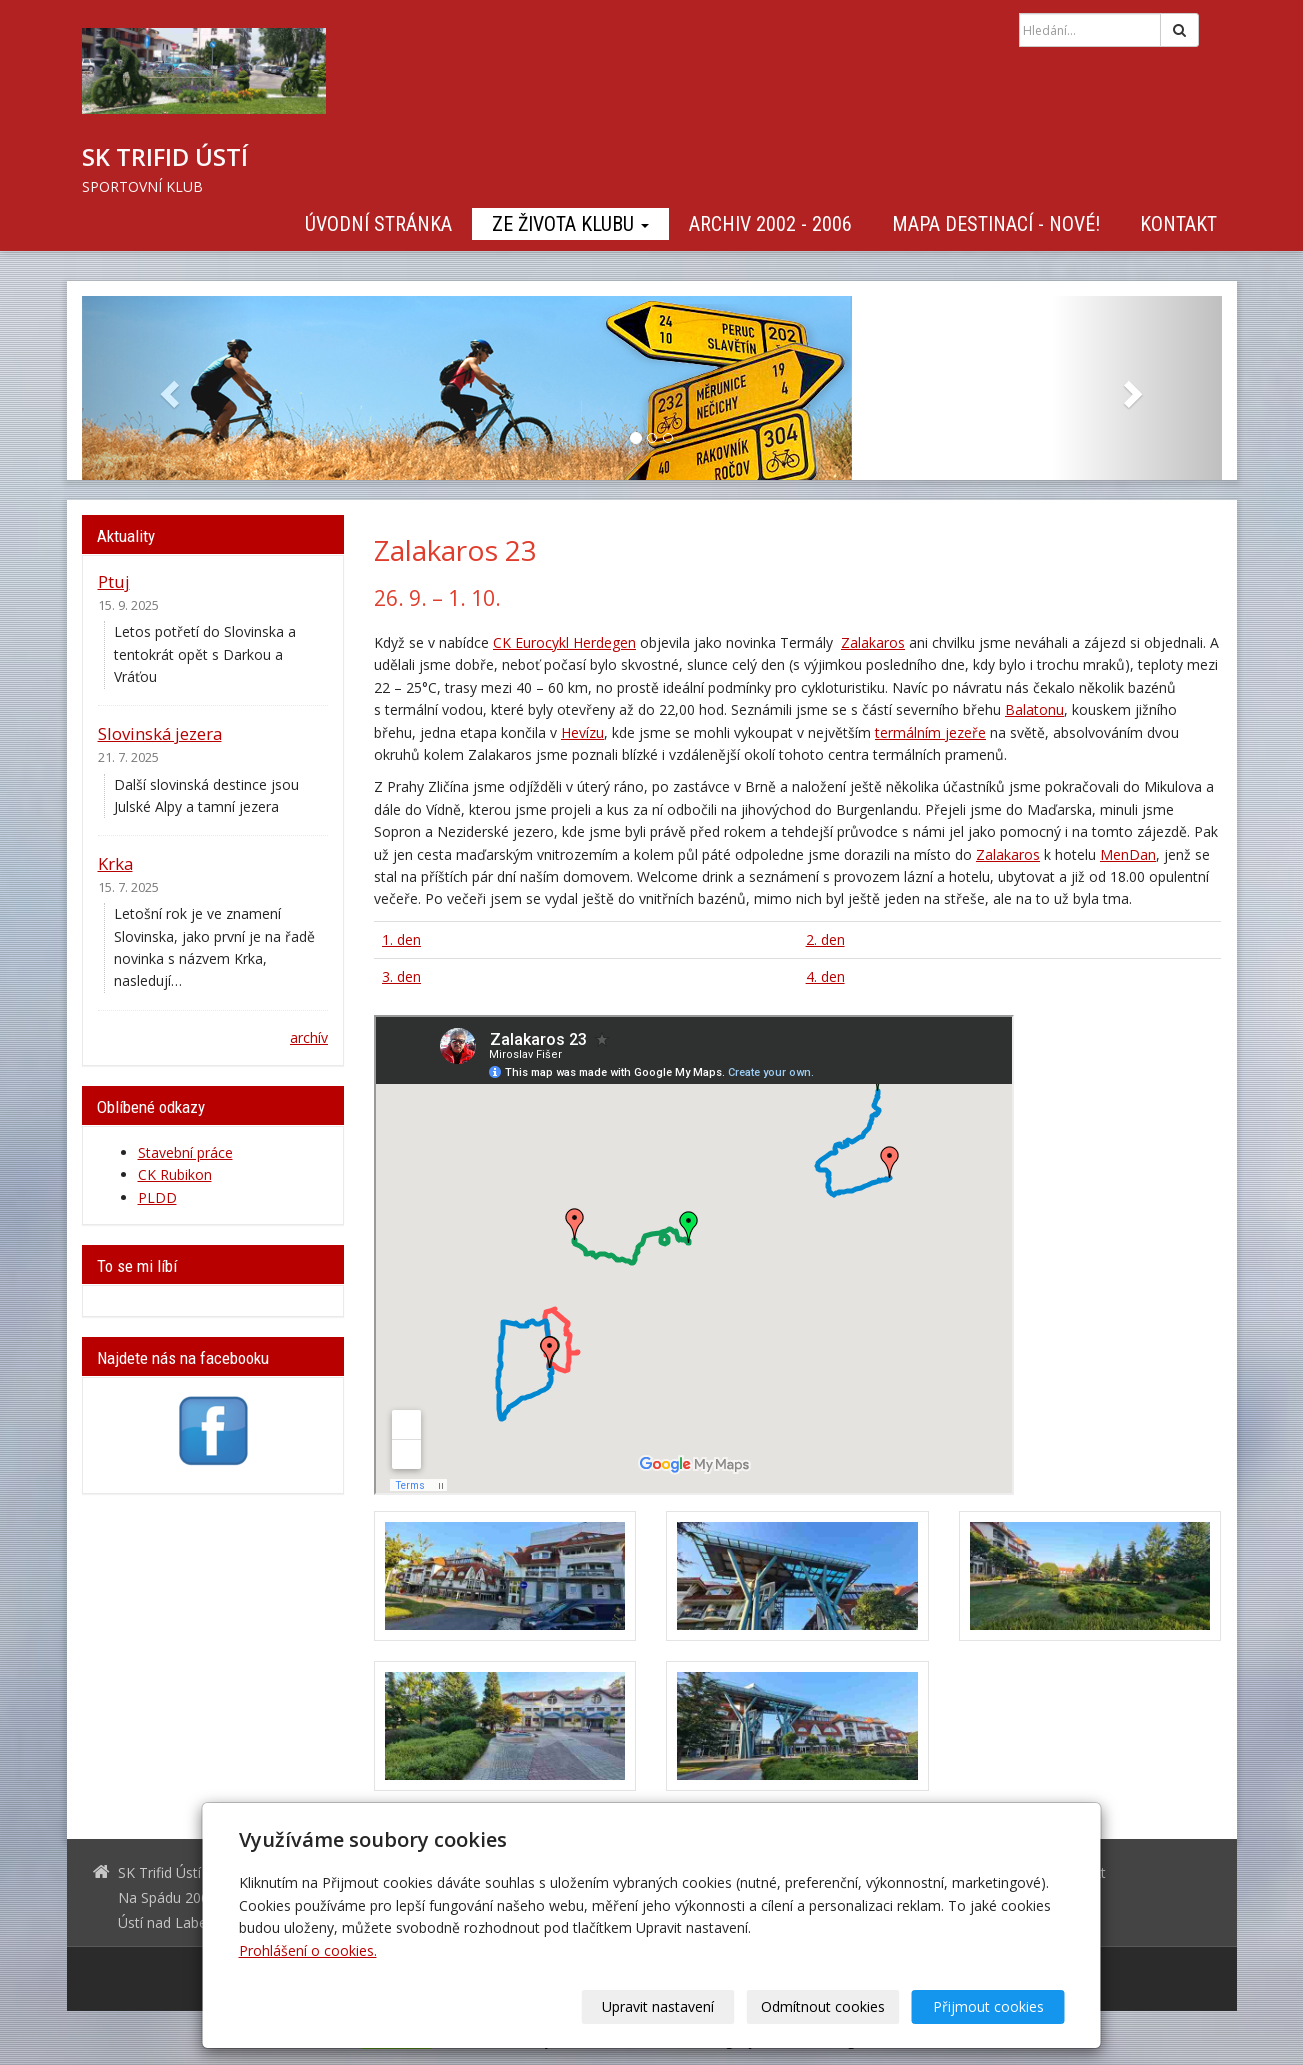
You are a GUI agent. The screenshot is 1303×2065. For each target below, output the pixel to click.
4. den (825, 976)
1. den (401, 939)
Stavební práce (185, 1152)
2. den (825, 939)
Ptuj (114, 581)
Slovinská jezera (160, 733)
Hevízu (582, 732)
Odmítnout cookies (823, 2006)
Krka (115, 863)
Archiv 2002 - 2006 (770, 224)
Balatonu (1034, 709)
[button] (167, 388)
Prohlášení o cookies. (308, 1950)
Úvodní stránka (378, 224)
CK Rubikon (175, 1174)
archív (309, 1037)
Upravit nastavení (658, 2006)
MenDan (1128, 854)
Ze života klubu (570, 224)
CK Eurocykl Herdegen (564, 642)
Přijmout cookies (988, 2006)
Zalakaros (873, 642)
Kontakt (1178, 224)
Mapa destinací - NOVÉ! (996, 224)
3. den (401, 976)
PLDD (157, 1197)
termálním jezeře (930, 732)
